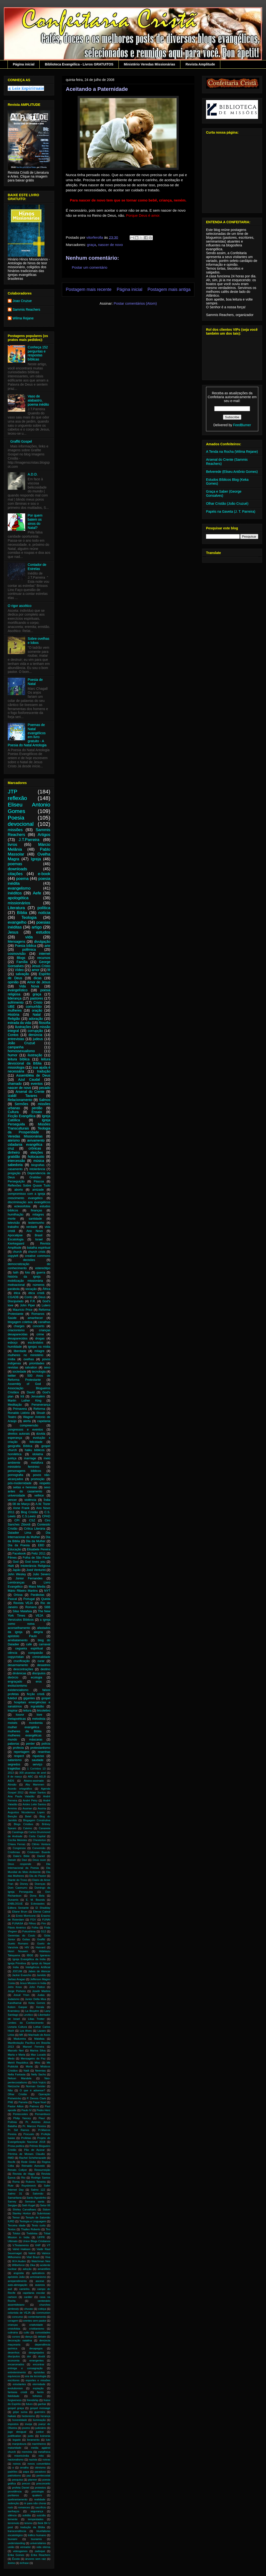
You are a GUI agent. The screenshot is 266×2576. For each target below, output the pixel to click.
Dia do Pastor (37, 1875)
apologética (18, 898)
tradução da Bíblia (32, 2527)
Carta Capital (37, 1836)
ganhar (42, 2404)
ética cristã (36, 1293)
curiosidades (42, 2332)
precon (26, 2483)
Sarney (12, 2201)
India (16, 1967)
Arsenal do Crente (29, 1092)
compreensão (29, 1425)
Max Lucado (38, 2054)
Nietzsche (14, 2086)
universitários (38, 2543)
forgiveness (15, 2400)
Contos (13, 1035)
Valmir (32, 2253)
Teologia (29, 917)
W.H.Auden (19, 2261)
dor (29, 2356)
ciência (12, 1653)
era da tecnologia (35, 2376)
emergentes (37, 2360)
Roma (16, 2181)
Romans (31, 1607)
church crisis (36, 1251)
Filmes (12, 1557)
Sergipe (12, 2205)
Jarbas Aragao (16, 1979)
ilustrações (23, 1027)
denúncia (35, 1035)
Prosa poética (16, 2145)
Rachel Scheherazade (32, 2157)
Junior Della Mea (35, 1999)
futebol (12, 1698)
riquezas (38, 1756)
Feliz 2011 (38, 1553)
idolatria (37, 1454)
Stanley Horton (21, 2213)
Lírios (11, 2034)
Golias (26, 1939)
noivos (17, 2463)
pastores (36, 998)
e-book (44, 873)
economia (14, 2360)
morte (11, 1218)
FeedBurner (242, 425)
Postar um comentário (89, 267)
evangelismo (19, 888)
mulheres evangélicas (24, 1735)
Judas (41, 1994)
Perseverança (40, 1404)
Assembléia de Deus (33, 1075)
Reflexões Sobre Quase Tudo (29, 1185)
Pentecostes (20, 2114)
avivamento (36, 1140)
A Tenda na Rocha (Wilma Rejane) (232, 451)
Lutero (46, 1305)
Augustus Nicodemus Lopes (26, 1812)
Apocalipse (15, 1235)
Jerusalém (38, 1396)
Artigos (44, 834)
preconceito (43, 2483)
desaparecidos (18, 1338)
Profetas (26, 2138)
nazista (33, 2459)
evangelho (17, 922)
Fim (43, 1923)
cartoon (12, 2296)
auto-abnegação (17, 2284)
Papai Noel (39, 2102)
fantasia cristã (17, 2392)
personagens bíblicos (24, 1471)
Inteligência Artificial (38, 1967)
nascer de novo (110, 245)
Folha (35, 1927)
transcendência (17, 2531)
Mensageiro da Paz (33, 2058)
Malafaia (39, 2038)
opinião (13, 982)
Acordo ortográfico (20, 1788)
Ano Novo (34, 1231)
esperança (15, 1437)
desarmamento (18, 1665)
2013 (11, 1772)
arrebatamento (18, 1640)
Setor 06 (45, 2205)
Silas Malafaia (22, 1611)
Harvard (40, 1947)
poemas (15, 864)
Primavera (20, 1408)
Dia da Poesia (19, 1545)
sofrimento (15, 1002)
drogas (40, 1338)
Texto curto (39, 2225)
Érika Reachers (40, 2555)
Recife (11, 2161)
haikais (12, 2416)
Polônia (12, 2122)
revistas (13, 1367)
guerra (41, 1272)
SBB (47, 1607)
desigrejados (36, 2352)
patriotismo (14, 2475)
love (39, 1714)
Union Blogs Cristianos (36, 2241)
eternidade (39, 2384)
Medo (11, 2058)
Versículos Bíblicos (21, 1619)
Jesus (13, 932)
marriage (30, 1458)
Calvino (27, 1828)
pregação (14, 1173)
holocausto (36, 1156)
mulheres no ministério (25, 1355)
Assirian (27, 1808)
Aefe (37, 893)
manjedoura (19, 2443)
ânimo (11, 2563)
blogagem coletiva (20, 1322)
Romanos (37, 1314)
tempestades (36, 2519)
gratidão (14, 1156)
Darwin (12, 1859)
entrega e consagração (25, 2368)
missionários (19, 903)
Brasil (39, 1235)
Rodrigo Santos (40, 2177)
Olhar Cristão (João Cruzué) (227, 503)
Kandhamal (15, 2002)
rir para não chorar (35, 2503)
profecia (18, 1747)
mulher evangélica (23, 1727)
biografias (37, 1165)
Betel (28, 1816)
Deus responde (19, 1864)
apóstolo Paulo (22, 1636)
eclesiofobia (22, 1206)
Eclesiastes (38, 1903)
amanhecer (35, 1318)
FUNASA (17, 1923)
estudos (43, 932)
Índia (47, 1500)
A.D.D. (33, 474)
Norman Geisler (35, 2086)
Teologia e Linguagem (32, 2221)
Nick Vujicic (39, 2082)
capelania (43, 1421)
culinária (13, 2332)
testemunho (36, 1222)
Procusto (28, 2134)
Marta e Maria (16, 2054)
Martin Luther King (24, 1400)
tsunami (12, 2539)
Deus (41, 1297)
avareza (40, 2284)
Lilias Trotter (36, 2018)
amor (35, 970)
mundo (12, 1739)
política (43, 908)
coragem (13, 2320)
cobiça (42, 2308)
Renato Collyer (17, 2169)
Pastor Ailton (15, 2106)
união (11, 2547)
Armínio (12, 1808)
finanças (36, 1210)
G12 (43, 1931)
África (46, 1289)
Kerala (40, 2007)
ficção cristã (35, 1694)
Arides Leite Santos (34, 1804)
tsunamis (36, 2539)
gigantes (29, 1698)
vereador (25, 2547)
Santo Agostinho (36, 2197)
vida (29, 937)
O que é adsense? (32, 2090)
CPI (17, 1520)
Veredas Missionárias (25, 1136)
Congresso (19, 1848)
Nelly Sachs (38, 2074)
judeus (38, 1039)
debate (42, 2336)
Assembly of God (24, 1384)
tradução (43, 1071)
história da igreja (24, 1276)
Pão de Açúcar (34, 2149)
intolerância (37, 1169)
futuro (29, 2404)
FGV (33, 1919)
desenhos (14, 2352)
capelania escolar (34, 2292)
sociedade (19, 1371)
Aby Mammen (34, 1784)
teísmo (28, 2523)
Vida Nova (29, 986)
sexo (47, 1367)
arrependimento (17, 2281)
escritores (14, 2380)
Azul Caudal (29, 1079)
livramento (33, 2439)
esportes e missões (38, 2380)
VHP (38, 2245)
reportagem (21, 1752)
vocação (31, 1289)
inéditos (15, 893)
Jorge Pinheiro (17, 1991)
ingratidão (37, 1706)
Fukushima (29, 1931)
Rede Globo (28, 2161)
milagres (38, 1214)
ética (17, 1293)
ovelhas (28, 1359)
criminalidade (41, 1657)
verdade (31, 1227)
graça (91, 245)
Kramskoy (14, 2010)
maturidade (14, 2447)
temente (12, 2519)
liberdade (20, 1351)
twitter (12, 1375)
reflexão (17, 798)
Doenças (40, 1883)
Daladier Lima (19, 1532)
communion (43, 2312)
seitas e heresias (25, 1487)
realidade (39, 2499)
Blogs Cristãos (23, 1824)
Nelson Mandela (19, 2078)
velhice (39, 1495)
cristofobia (14, 2328)
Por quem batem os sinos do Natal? (35, 521)
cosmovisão (17, 954)
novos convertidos (39, 2463)
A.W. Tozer (43, 1504)
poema (22, 878)
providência (15, 2491)
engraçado (15, 1681)
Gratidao (35, 1177)
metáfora (37, 1462)
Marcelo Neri (16, 2050)
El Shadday (43, 1907)
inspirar (13, 1710)
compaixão (35, 1653)
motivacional (16, 1285)
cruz (11, 1148)
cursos (16, 2336)
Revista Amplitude (200, 64)
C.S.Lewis (29, 1516)
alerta (27, 1421)
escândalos (35, 1342)
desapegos (36, 2348)
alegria (38, 1632)
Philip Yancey (22, 2118)
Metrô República (18, 2062)
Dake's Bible (21, 1856)
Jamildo (41, 1975)
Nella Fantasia (16, 2074)
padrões (12, 2471)
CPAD (46, 1516)
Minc (37, 2062)
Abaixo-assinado (34, 1780)
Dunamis (13, 1899)
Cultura (13, 1112)
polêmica (29, 949)
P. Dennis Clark (36, 2098)
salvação (22, 974)
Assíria (42, 1808)
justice (40, 2431)
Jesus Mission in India (33, 1983)
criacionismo (16, 1330)
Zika (32, 2265)
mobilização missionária (25, 1280)
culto (27, 2332)
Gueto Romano (18, 1943)
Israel (39, 1239)
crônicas (35, 1148)
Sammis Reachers (26, 309)
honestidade (19, 2419)
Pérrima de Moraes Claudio (26, 2153)
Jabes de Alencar (39, 1971)
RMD (11, 2157)
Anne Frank (21, 1508)
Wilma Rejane (23, 318)
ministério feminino (23, 1466)
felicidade (36, 1442)
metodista (38, 1718)
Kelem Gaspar (17, 2007)
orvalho (24, 2467)
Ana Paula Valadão (21, 1796)
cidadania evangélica (25, 1144)
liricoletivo (43, 1710)
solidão (26, 2515)
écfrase (24, 2563)
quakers (37, 2495)
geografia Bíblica (20, 1446)
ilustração (35, 1055)
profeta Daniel (20, 2487)
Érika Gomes (16, 2555)
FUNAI (46, 1919)
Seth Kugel (28, 2205)
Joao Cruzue (22, 301)
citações (15, 873)
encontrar (38, 2364)
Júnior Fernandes (28, 1578)
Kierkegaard (16, 1243)
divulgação (42, 941)
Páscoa (39, 1181)
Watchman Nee (40, 2261)
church (17, 1251)
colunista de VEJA (19, 2312)
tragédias (14, 1768)
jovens (26, 2427)
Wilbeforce (18, 2265)
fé (48, 970)
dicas (38, 978)
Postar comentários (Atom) (135, 303)
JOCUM (17, 1971)
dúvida (40, 1433)
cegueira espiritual (29, 1648)
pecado (44, 1088)
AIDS (11, 1780)
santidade (35, 1218)
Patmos (34, 2106)
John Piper (27, 1305)
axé (10, 2289)
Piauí (42, 2118)
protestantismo (40, 1747)
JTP (12, 792)
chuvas (28, 2308)
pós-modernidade (19, 1483)
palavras (13, 1743)
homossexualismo (21, 1051)
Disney (24, 1883)
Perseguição (16, 1181)
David (31, 1392)
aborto (18, 1189)
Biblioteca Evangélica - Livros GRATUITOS (79, 64)
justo (31, 2435)
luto (48, 2439)
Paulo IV (26, 2110)
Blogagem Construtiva (36, 1820)
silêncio (12, 2515)
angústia (19, 2273)
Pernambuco (42, 2114)
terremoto (13, 2523)
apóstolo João (16, 2276)
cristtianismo (36, 2328)
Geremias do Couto (21, 1935)
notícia (44, 912)
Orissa (18, 1595)
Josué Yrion (22, 1994)
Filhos (32, 1923)
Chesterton (39, 1840)
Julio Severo (41, 1574)
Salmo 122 (38, 2189)
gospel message (40, 2408)
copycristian (16, 1657)
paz (29, 2475)
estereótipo (42, 1268)
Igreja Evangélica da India (29, 1959)
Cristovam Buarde (38, 1852)
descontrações (23, 1669)
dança (28, 2336)
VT (48, 2245)
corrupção (35, 1031)
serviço (37, 1764)
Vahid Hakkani (21, 2249)
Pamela (23, 2102)
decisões (29, 1260)
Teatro (12, 1417)
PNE (10, 2102)
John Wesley (17, 1574)
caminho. (24, 2289)
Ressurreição (42, 2169)
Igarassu (45, 1955)
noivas (46, 2459)
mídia (11, 1359)
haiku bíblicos (34, 1450)
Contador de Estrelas (37, 567)
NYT (47, 1590)
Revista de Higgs (24, 2173)
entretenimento (17, 2372)
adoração (36, 1019)
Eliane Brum (20, 1911)
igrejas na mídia (39, 1346)
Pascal (12, 1599)
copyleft (13, 1256)
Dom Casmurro (17, 1887)
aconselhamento (19, 1628)
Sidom (46, 2209)
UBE (11, 1006)
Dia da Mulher (35, 1541)
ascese (40, 2281)
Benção (12, 1816)
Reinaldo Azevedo (33, 2165)
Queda (45, 1599)
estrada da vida (19, 1023)
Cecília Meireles (17, 1840)
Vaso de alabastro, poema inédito (38, 400)
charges (19, 1326)
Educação (14, 1549)
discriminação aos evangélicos (29, 1202)
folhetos (37, 2396)
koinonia (45, 2435)
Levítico (28, 2014)
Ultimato (13, 2241)
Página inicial (23, 64)
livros (12, 844)
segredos (14, 1764)
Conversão (38, 1848)
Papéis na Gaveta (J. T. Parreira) (230, 511)
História (13, 1014)
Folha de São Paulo (36, 1557)
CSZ (32, 1520)
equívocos (14, 2376)
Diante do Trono (17, 1879)
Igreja (36, 859)
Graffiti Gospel (21, 441)
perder (30, 1743)
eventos (37, 1084)
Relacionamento (20, 1100)
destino (45, 1669)
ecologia (36, 1677)
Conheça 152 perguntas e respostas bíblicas (38, 353)
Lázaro (41, 2030)
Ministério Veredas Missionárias (149, 64)
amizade (38, 1189)
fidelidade (13, 2396)
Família (22, 962)
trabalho (13, 1227)
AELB (42, 1776)
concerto (38, 1326)
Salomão (38, 2193)
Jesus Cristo (41, 966)
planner (32, 2479)
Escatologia (15, 1239)
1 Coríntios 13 (36, 1768)
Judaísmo (14, 1999)
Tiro (48, 2229)
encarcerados (16, 2364)
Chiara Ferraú (16, 1844)
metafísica (44, 2451)
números (38, 1285)
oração (37, 1010)
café (29, 1644)
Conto (28, 1297)
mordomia (36, 1723)
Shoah (40, 1413)
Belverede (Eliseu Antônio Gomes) (232, 472)
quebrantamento (17, 2499)
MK (21, 2034)
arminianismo (38, 2276)
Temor (16, 2217)
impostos (13, 2424)
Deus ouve (39, 1859)
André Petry (30, 1800)
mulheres (15, 1010)
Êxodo (16, 2558)
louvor (20, 1714)
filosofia (44, 1023)
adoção (27, 2268)
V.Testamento (21, 2245)
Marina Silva (37, 2050)
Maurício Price (22, 1309)
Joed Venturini (36, 1570)
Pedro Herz (43, 2110)
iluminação (39, 2419)
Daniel (41, 1856)
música (38, 1161)
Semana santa (34, 2201)
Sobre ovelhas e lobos (39, 641)
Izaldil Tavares (22, 1096)
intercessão (16, 1161)
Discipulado (15, 1301)
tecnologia (38, 1371)
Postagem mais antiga (169, 289)
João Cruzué (21, 1043)
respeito (44, 1483)
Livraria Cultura (17, 2026)
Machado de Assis (39, 2034)
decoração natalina (20, 2340)
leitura (27, 1710)
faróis (40, 2392)
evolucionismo (17, 1685)
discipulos (38, 1673)
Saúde (12, 1318)
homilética (15, 1454)
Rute (11, 2185)
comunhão (34, 1006)
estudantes (19, 2384)
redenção (13, 2503)
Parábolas (37, 1595)
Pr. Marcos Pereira (34, 2126)
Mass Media (37, 1586)
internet (44, 954)
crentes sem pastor (34, 2320)
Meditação (15, 1404)
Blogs (21, 958)
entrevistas (16, 1039)
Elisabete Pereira (38, 1549)
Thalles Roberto (30, 2229)
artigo (37, 927)
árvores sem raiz (35, 2558)
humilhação (15, 1214)
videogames (20, 2551)
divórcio (13, 1677)
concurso (17, 2316)
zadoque (40, 2551)
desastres (43, 1665)
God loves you (35, 1561)
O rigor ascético (19, 606)
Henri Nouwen (18, 1951)
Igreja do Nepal (40, 1963)
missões (15, 829)
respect (19, 1756)
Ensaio (36, 1112)
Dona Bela (37, 1895)
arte (47, 946)
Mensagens (16, 941)
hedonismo (28, 2416)
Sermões (21, 1104)
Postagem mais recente (88, 289)
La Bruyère (32, 2010)
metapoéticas (17, 1718)
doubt (41, 2356)
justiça (12, 1458)
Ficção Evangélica (21, 1116)
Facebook (19, 1553)
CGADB (13, 1297)
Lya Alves (26, 2030)
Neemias (40, 2070)
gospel (45, 1698)
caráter (28, 2296)
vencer (12, 1500)
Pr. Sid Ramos (18, 2130)
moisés (12, 1723)
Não (10, 2090)
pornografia (15, 1475)
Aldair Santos (37, 1792)
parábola (14, 1289)
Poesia (16, 818)
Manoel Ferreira (33, 2046)
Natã (26, 2070)
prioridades (36, 1363)
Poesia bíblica (25, 946)
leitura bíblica (19, 1059)
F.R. (33, 1301)
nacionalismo (15, 2459)
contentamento (37, 2316)
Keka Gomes (37, 2002)
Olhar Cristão (17, 2094)
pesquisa (17, 2479)
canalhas (44, 1322)
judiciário (40, 2427)
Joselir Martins (41, 1991)
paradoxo (40, 2471)
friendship (32, 2400)
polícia (46, 1743)
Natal (37, 1014)
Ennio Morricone (26, 1915)
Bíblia (22, 912)
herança (45, 2416)
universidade (16, 1495)
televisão (14, 1222)
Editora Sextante (18, 1907)
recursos (43, 958)
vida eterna (43, 2547)
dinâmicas (19, 1673)
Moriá (29, 2066)
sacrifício (40, 2507)
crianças (13, 2324)
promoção (37, 1479)
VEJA (39, 1615)
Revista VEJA (23, 1603)
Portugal (29, 1599)
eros (39, 1681)
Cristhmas (14, 1852)
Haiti (11, 1566)
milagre (39, 1351)
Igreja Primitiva (17, 1963)
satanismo (15, 1760)
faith (16, 1272)
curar (40, 1661)
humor (12, 1055)
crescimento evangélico (25, 1198)
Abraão (12, 1784)
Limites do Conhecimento (26, 2022)
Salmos (44, 1100)
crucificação (22, 1661)
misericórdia (21, 2455)
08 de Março (21, 1504)
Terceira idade (16, 2225)
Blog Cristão (29, 1512)
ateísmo (14, 1140)
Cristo (37, 1002)
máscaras (36, 1739)
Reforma (39, 1408)
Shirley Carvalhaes (24, 2209)
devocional (21, 824)
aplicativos (38, 2273)
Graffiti (41, 1939)
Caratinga (18, 1832)
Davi (24, 1859)
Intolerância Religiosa (35, 1566)
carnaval (44, 1644)
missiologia (16, 1067)
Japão (16, 1570)
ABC (30, 1776)
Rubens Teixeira (36, 2181)
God (16, 1561)
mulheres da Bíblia (25, 1731)
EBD (41, 1545)
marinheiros (39, 2443)
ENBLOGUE (15, 1903)
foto (27, 1272)
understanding (16, 2543)
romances (24, 2507)
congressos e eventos (25, 1429)
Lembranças (16, 1582)
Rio (23, 2177)
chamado (15, 1084)
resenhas (44, 1752)
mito (41, 2455)
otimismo (40, 2467)
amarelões (44, 2268)
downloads (17, 869)
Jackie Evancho (21, 1975)
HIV (27, 1947)
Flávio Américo (17, 1927)
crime (40, 1334)
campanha (15, 1047)
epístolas (39, 2372)
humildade (15, 1346)
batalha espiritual (38, 1247)
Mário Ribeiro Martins (23, 1590)
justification (14, 2435)
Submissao (43, 2213)
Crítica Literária (34, 1528)
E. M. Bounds (35, 1899)
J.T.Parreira (29, 839)
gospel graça (16, 2408)
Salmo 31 (15, 2193)
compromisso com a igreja (26, 1193)
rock (10, 2507)
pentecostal (43, 2475)
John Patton (37, 1987)
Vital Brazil (32, 2257)
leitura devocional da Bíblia (29, 1061)
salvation (31, 1367)
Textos (11, 2229)
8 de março (15, 1776)
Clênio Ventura (41, 1844)
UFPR (40, 2237)
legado (17, 2439)
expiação (38, 2388)
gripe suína (20, 2412)
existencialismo (18, 1690)
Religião (14, 1019)
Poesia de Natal (35, 682)
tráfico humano (37, 2535)
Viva (47, 2257)
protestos (40, 2487)
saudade (37, 1760)
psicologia (38, 2491)
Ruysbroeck (29, 2185)
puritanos (13, 2495)
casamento (15, 1169)
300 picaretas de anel (32, 1772)
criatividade (36, 2324)
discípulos (14, 2356)
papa (26, 2471)
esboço (13, 1342)
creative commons (37, 1256)
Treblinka (31, 2233)
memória (27, 2451)
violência (30, 1500)
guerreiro (39, 2412)
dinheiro (14, 1152)
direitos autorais (19, 1433)
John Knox (15, 1987)
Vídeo (19, 970)
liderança (15, 998)
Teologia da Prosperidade (29, 1130)
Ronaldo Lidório (19, 1413)
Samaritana (15, 2197)
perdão (37, 1108)
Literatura (16, 908)
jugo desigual (17, 2431)
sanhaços (13, 2511)
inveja (28, 2424)
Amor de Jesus (38, 982)
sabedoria (15, 1165)
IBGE (30, 1955)
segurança (36, 2511)
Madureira (20, 2038)
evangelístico (18, 990)
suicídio (41, 2515)
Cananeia (44, 1828)
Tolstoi (16, 2233)
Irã (22, 1396)
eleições (36, 1152)
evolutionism (15, 2388)
